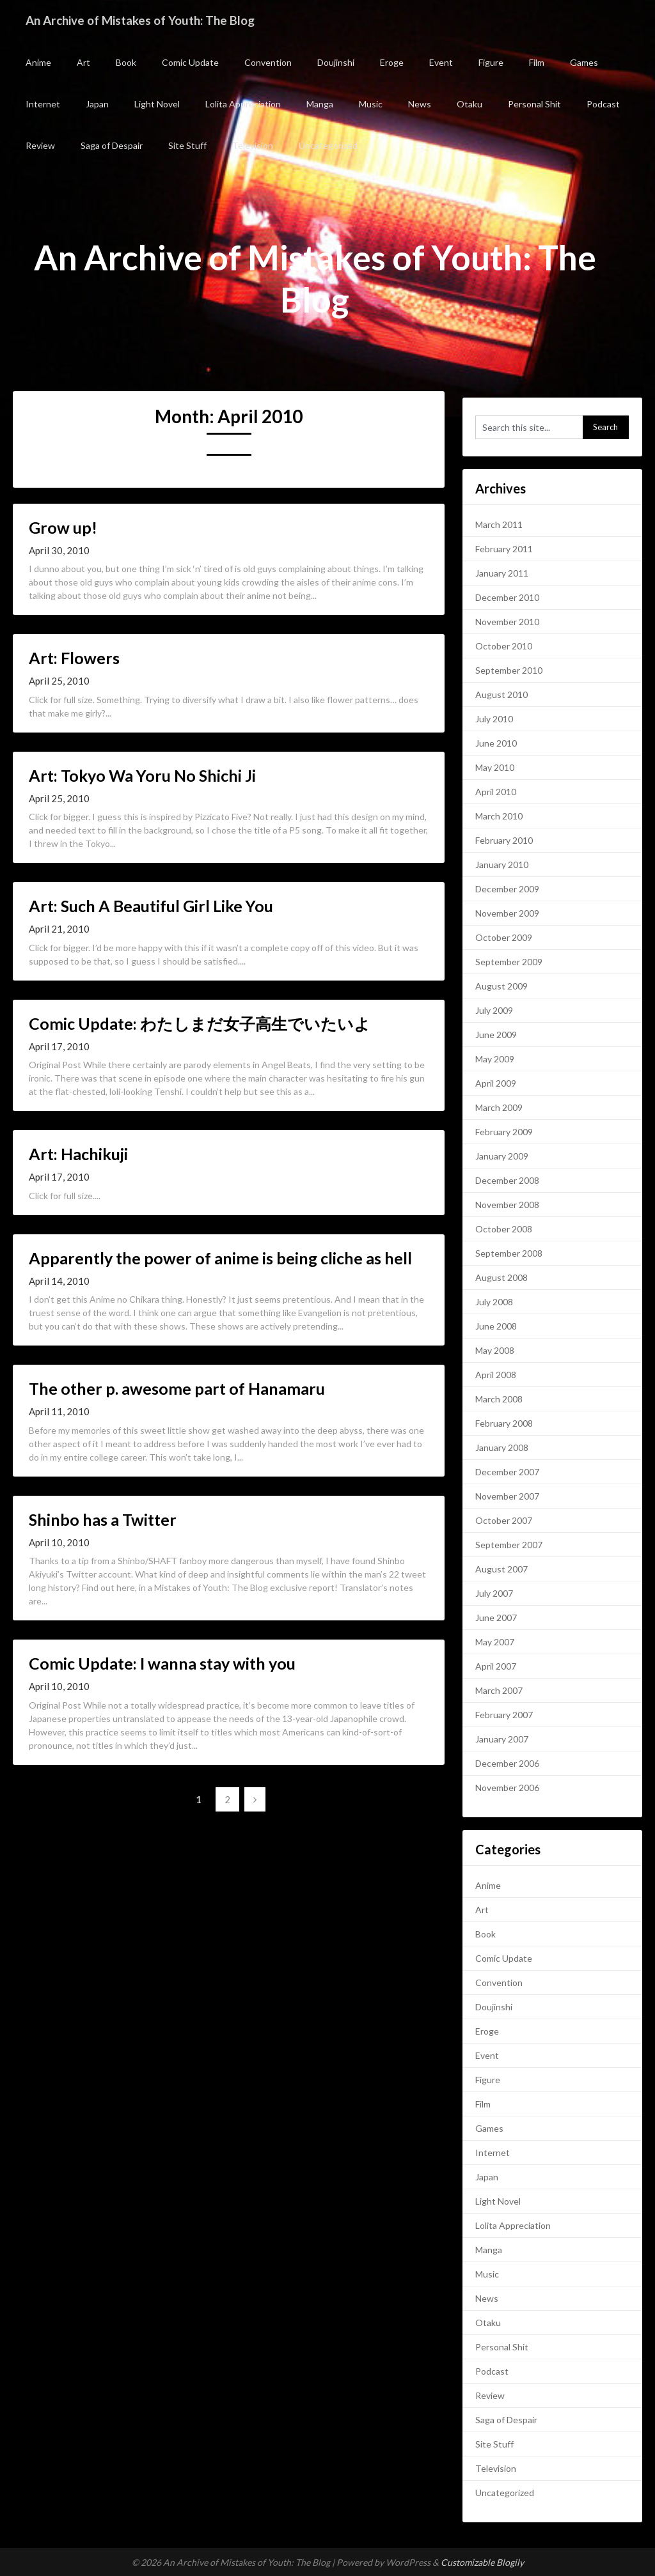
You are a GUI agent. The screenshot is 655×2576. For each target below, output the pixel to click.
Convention (268, 62)
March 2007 (499, 1690)
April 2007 (495, 1666)
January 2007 (501, 1739)
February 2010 (504, 840)
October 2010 (503, 645)
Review (40, 145)
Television (252, 145)
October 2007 (503, 1520)
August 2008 (501, 1277)
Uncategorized (328, 145)
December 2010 (507, 597)
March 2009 (499, 1107)
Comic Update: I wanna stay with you (162, 1663)
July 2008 (494, 1301)
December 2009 (507, 888)
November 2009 (507, 913)
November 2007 (507, 1496)
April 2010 (495, 791)
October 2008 (503, 1228)
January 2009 (501, 1156)
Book (126, 62)
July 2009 (494, 1010)
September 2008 (508, 1253)
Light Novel (157, 103)
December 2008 (507, 1180)
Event (441, 62)
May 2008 (494, 1350)
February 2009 (504, 1131)
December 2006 (507, 1763)
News (419, 103)
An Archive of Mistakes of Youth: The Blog (148, 20)
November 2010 (507, 621)
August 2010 (501, 694)
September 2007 (508, 1544)
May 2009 (494, 1058)
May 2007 (494, 1641)
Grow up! (63, 527)
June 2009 (496, 1034)
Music (371, 103)
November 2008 (507, 1204)
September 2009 (508, 961)
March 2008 (499, 1398)
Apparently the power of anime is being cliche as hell (220, 1258)
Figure (490, 62)
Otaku (469, 103)
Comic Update (190, 62)
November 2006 (507, 1787)
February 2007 (504, 1714)
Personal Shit (534, 103)
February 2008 (504, 1423)
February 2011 (504, 548)
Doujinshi (335, 62)
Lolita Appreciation (243, 103)
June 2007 (496, 1617)
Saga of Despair (112, 145)
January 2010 (501, 864)
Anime (38, 62)
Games (584, 62)
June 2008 (496, 1326)
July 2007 (494, 1593)
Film (536, 62)
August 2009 (501, 986)
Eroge (392, 62)
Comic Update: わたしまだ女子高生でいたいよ (199, 1023)
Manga (319, 103)
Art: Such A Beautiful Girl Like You (151, 905)
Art (83, 62)
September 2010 (508, 670)
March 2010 (499, 816)
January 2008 (501, 1447)
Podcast (603, 103)
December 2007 (507, 1471)
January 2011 (501, 573)
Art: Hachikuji (78, 1153)
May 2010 (494, 767)
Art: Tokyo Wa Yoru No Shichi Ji (142, 775)
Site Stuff (187, 145)
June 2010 (496, 743)
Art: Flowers (74, 657)
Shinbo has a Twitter (103, 1519)
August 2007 (501, 1568)
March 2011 (499, 524)
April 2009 (495, 1083)
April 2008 (495, 1374)
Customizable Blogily (482, 2562)
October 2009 (503, 937)
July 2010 (494, 718)
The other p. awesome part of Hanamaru (177, 1388)
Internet (43, 103)
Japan (97, 103)
